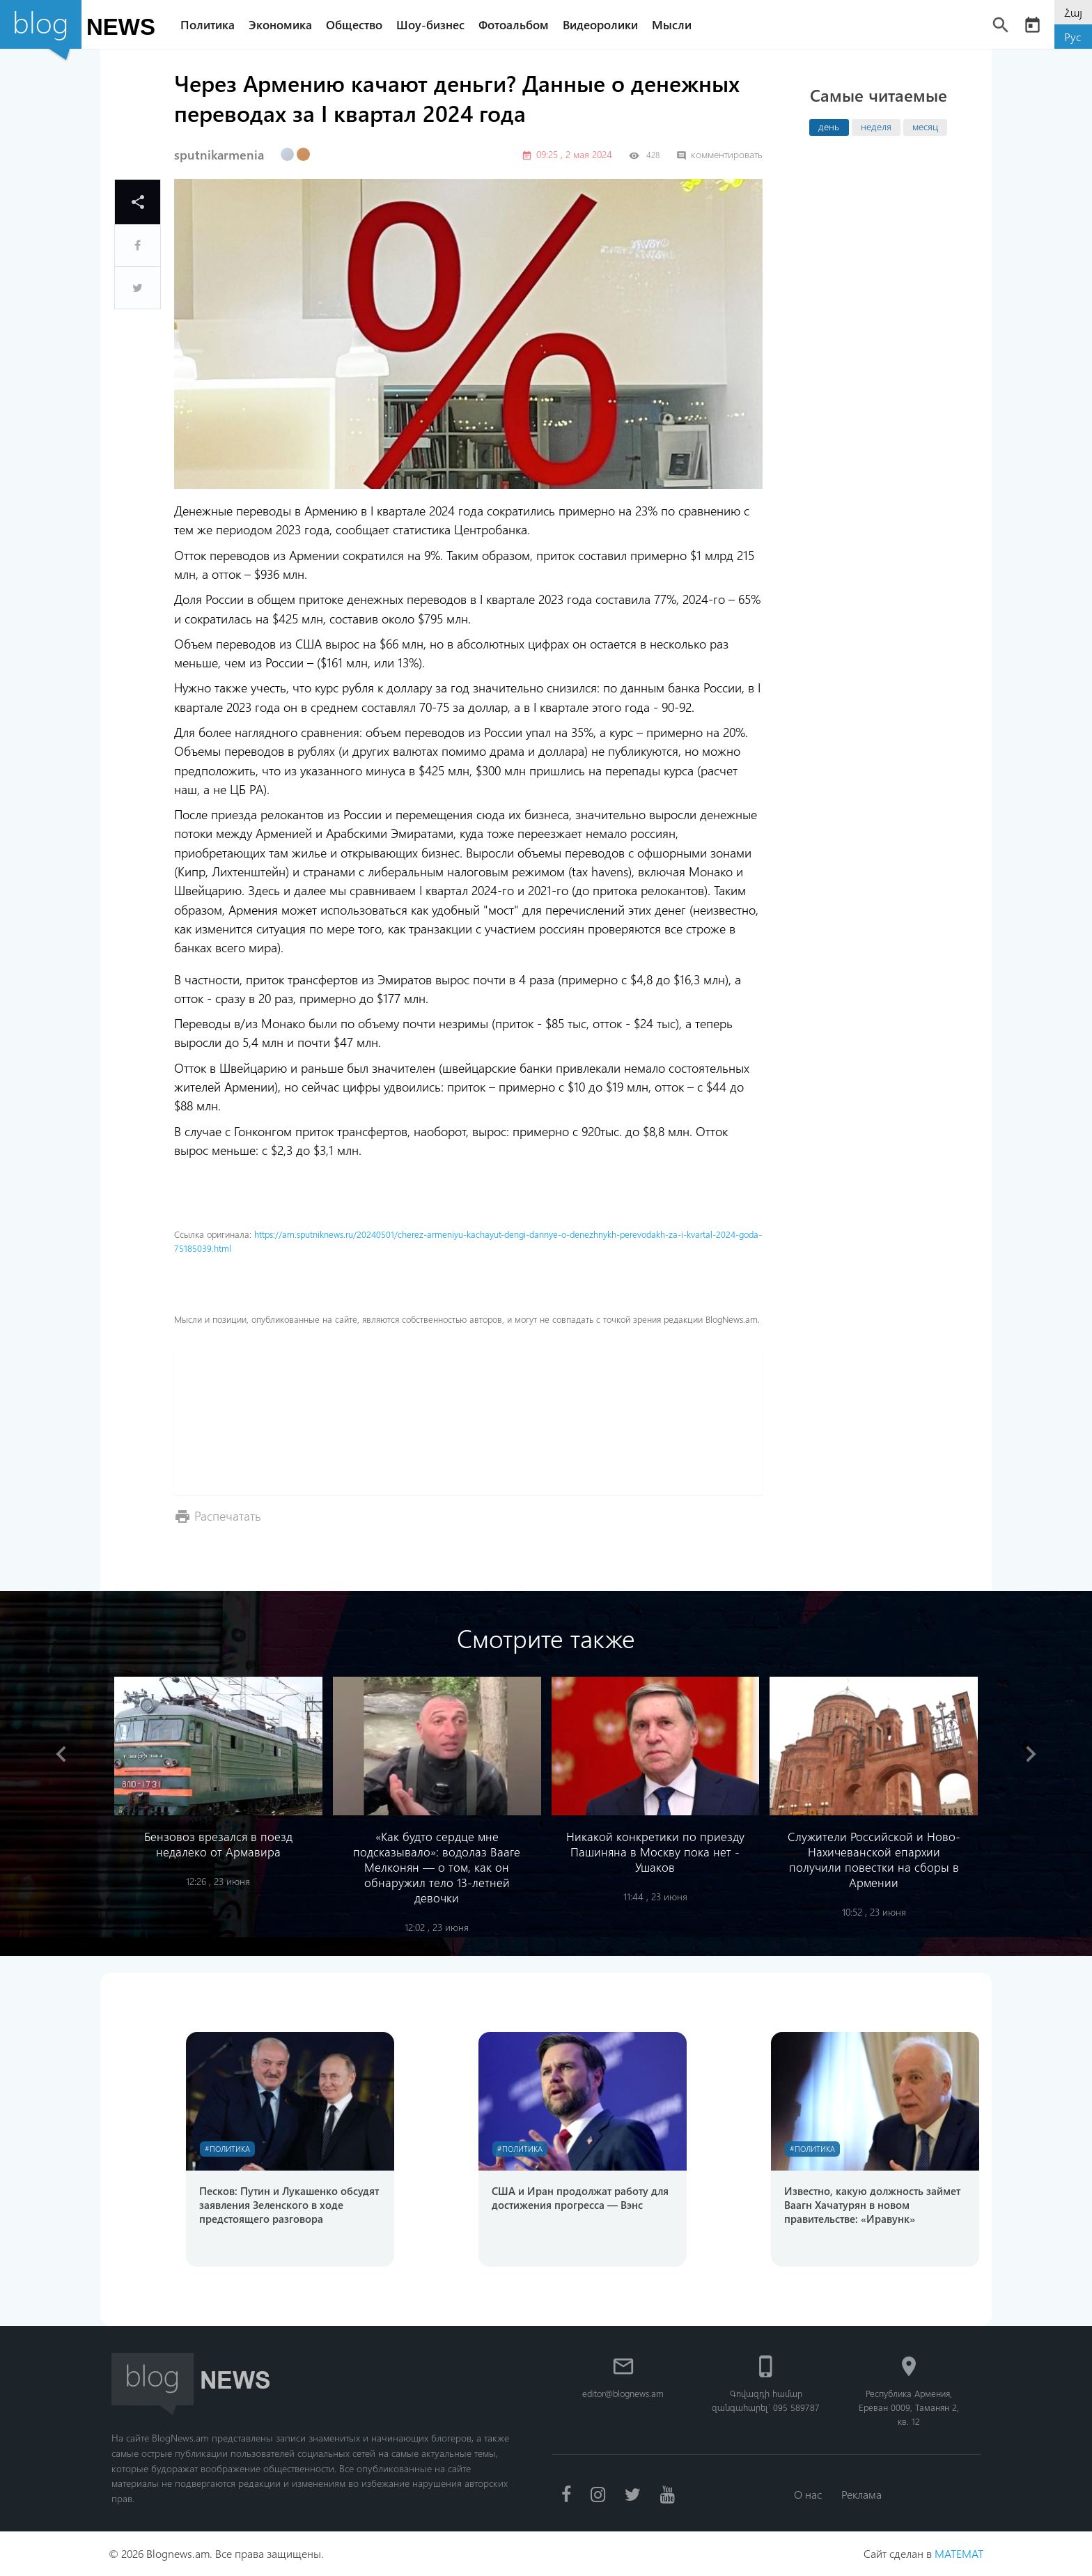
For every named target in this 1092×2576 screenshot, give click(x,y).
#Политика (227, 2148)
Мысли (672, 24)
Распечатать (227, 1515)
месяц (925, 126)
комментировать (719, 154)
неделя (876, 126)
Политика (207, 24)
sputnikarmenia (219, 154)
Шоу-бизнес (430, 24)
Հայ (1073, 12)
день (828, 126)
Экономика (280, 24)
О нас (808, 2494)
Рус (1072, 36)
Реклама (861, 2494)
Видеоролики (600, 24)
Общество (354, 24)
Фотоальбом (513, 24)
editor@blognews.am (623, 2393)
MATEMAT (959, 2553)
